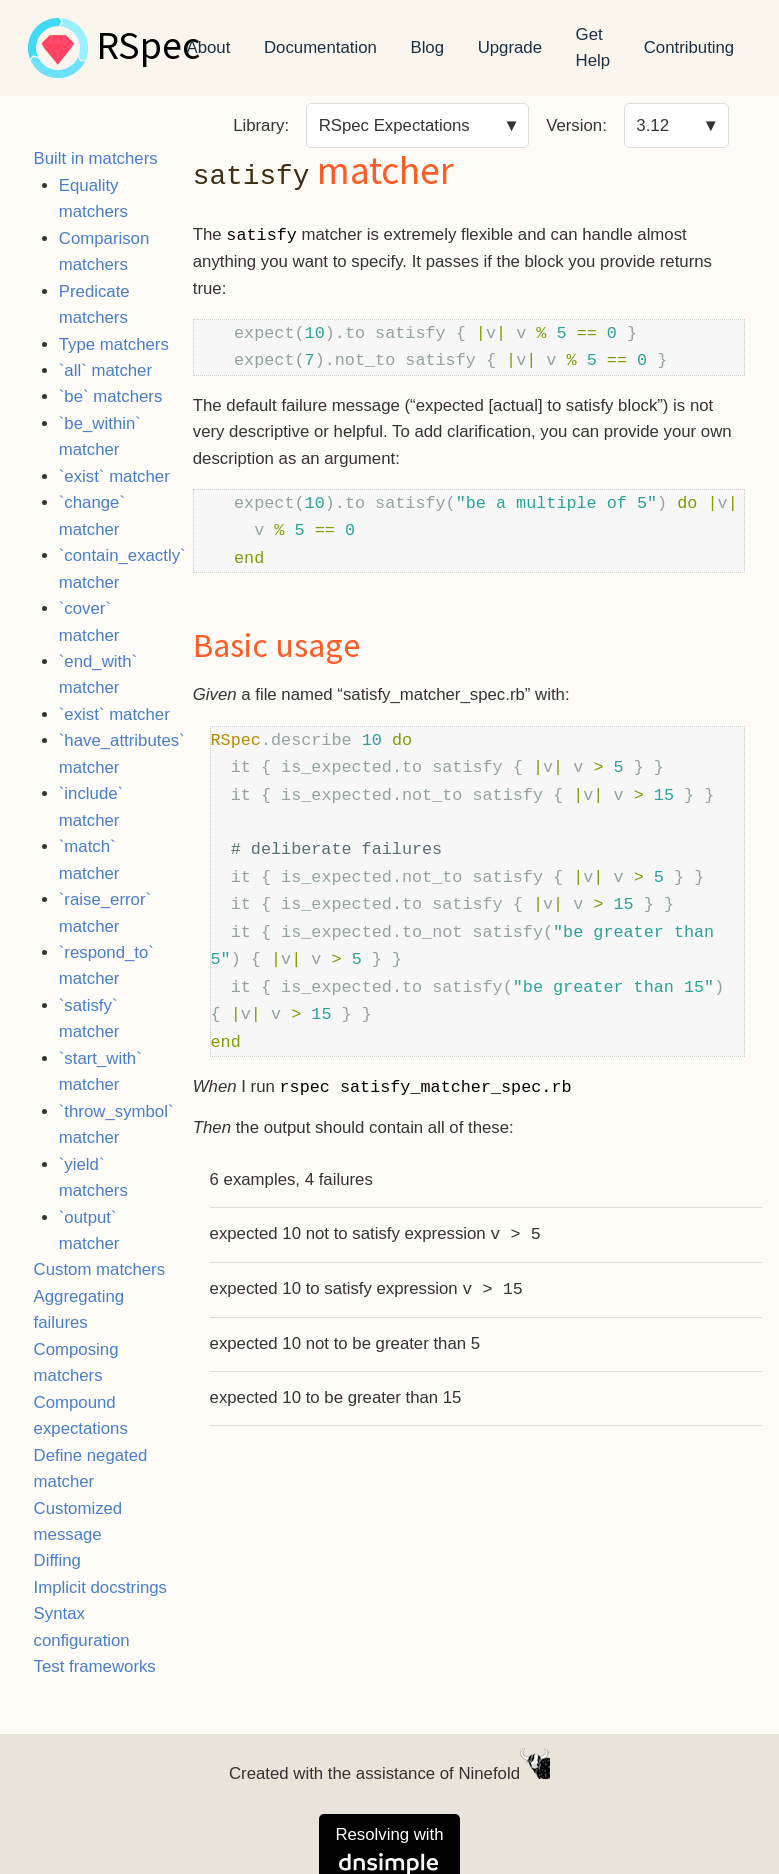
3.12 (652, 125)
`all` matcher (105, 370)
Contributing (689, 47)
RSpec (148, 48)
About (209, 47)
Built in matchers (96, 158)
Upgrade (510, 47)
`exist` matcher (114, 476)
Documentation (320, 47)
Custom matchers (100, 1269)
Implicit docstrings (100, 1587)
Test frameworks (95, 1666)
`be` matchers (111, 396)
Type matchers (114, 344)
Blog (427, 47)
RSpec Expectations (394, 125)
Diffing (57, 1560)
